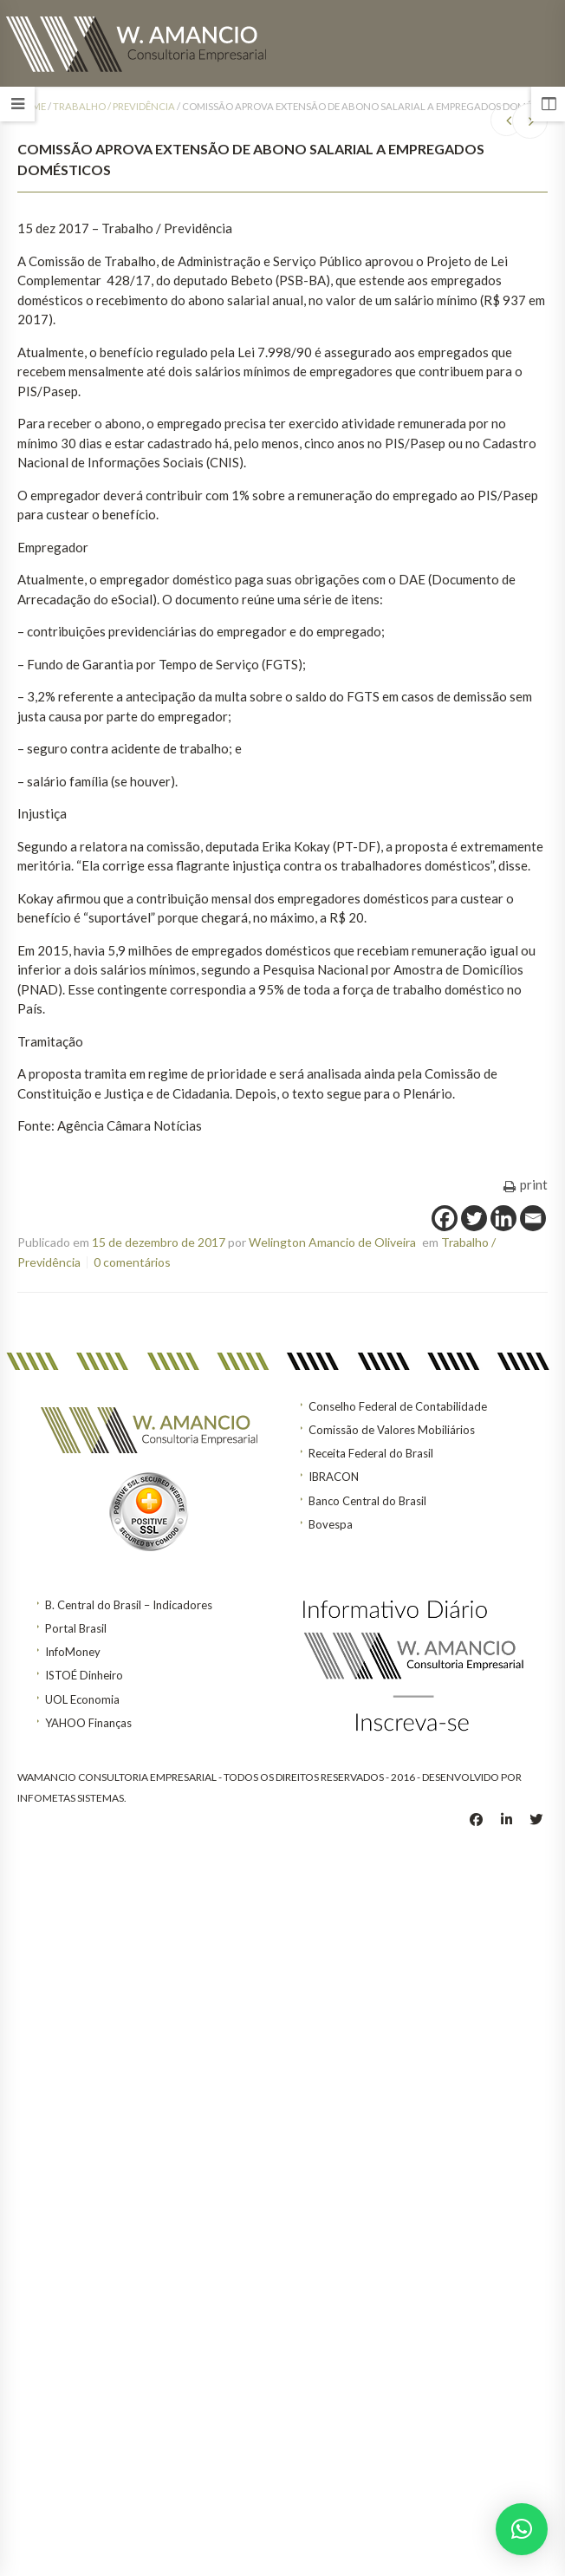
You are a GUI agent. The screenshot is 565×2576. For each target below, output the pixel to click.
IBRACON (333, 1477)
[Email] (533, 1218)
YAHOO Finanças (88, 1723)
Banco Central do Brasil (367, 1501)
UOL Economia (82, 1699)
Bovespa (330, 1524)
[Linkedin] (503, 1218)
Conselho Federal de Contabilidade (397, 1406)
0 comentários (132, 1262)
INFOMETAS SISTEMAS (70, 1797)
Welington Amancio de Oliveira (332, 1242)
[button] (522, 2529)
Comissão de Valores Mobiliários (391, 1430)
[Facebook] (445, 1218)
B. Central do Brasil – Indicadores (128, 1605)
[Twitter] (474, 1218)
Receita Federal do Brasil (370, 1453)
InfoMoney (73, 1652)
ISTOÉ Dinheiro (84, 1675)
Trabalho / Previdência (114, 106)
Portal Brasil (76, 1628)
